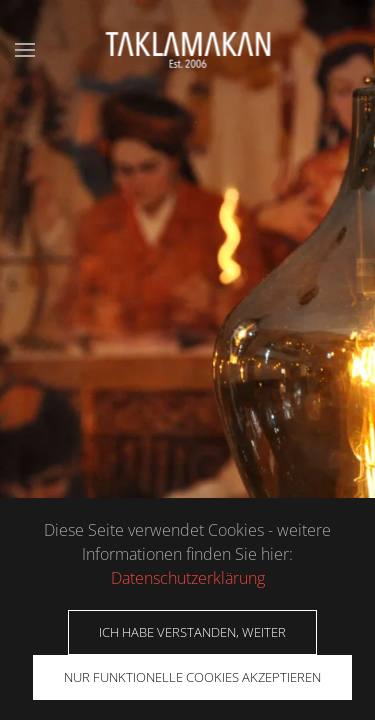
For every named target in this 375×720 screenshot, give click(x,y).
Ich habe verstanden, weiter (192, 632)
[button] (25, 50)
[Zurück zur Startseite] (187, 50)
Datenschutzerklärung (188, 578)
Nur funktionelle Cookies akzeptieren (192, 677)
